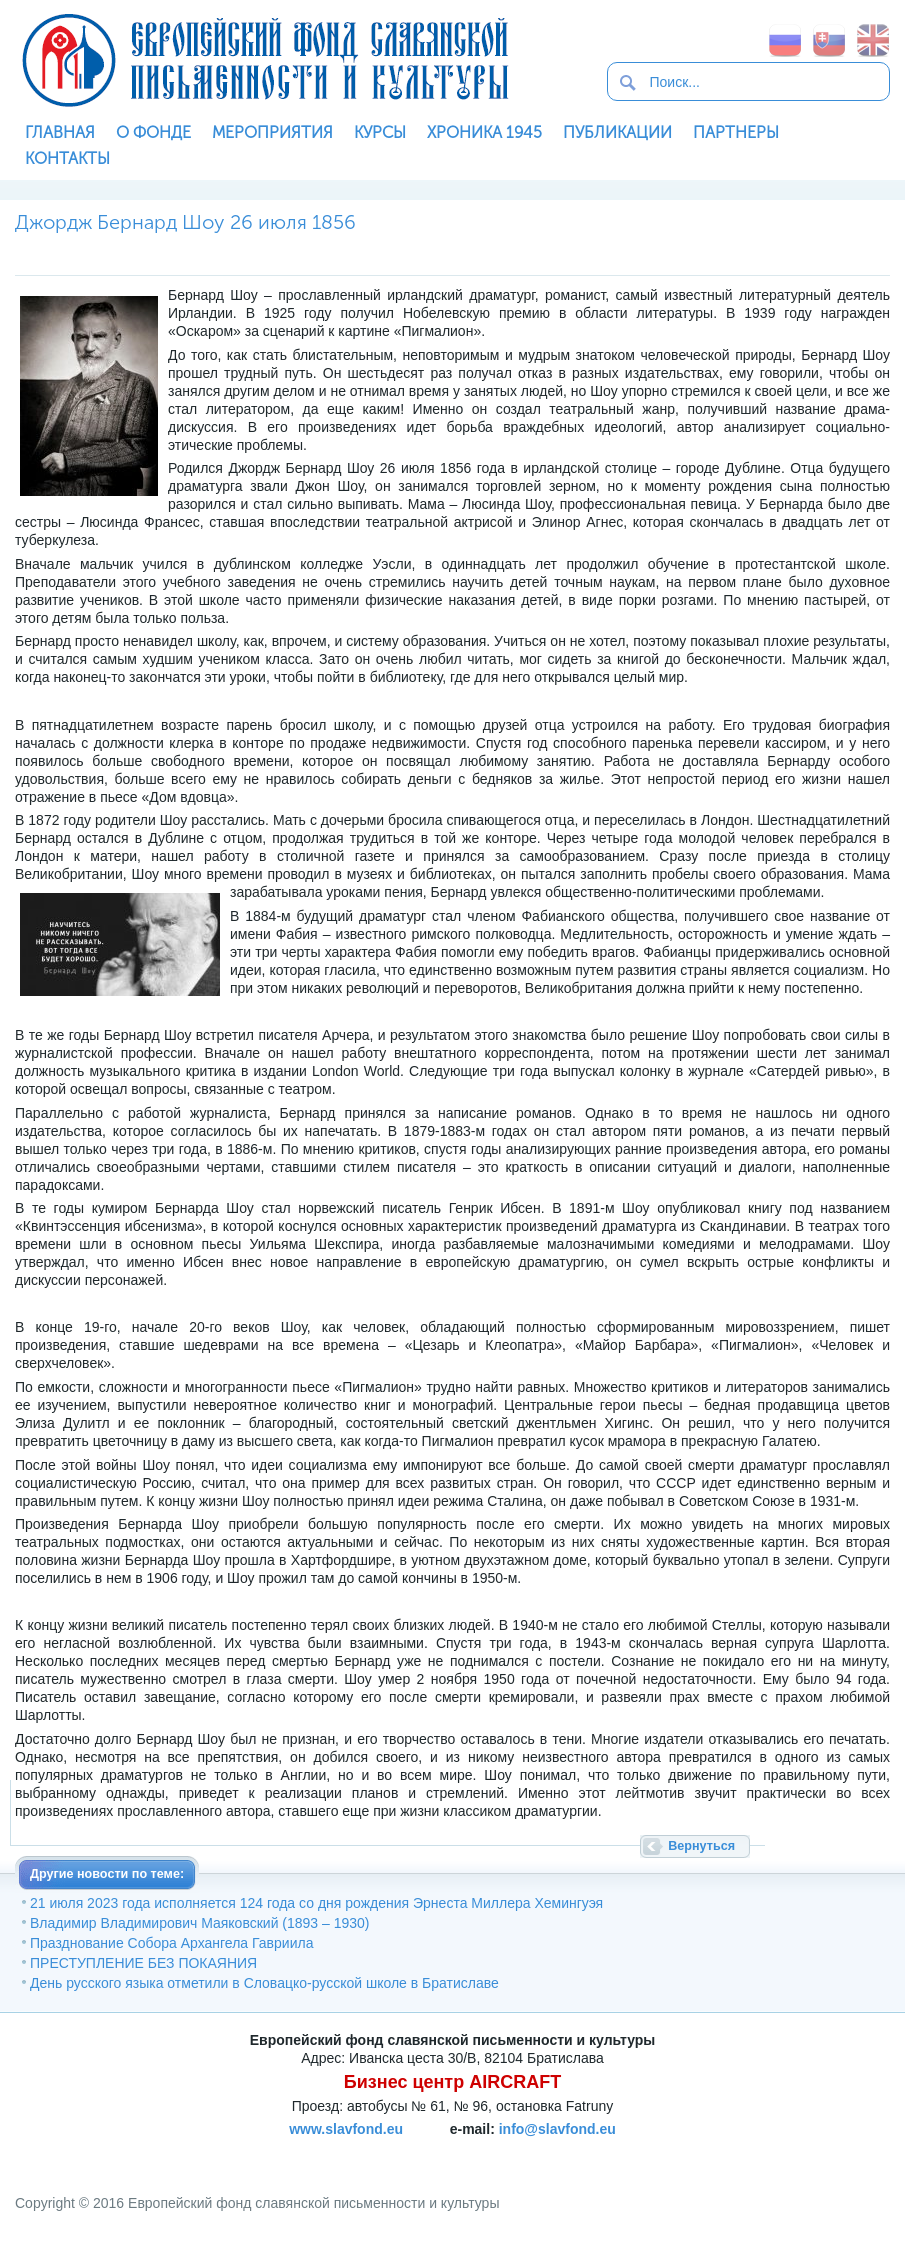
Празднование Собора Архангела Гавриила (171, 1943)
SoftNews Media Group (571, 2153)
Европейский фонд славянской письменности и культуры (265, 60)
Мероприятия (272, 132)
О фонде (153, 132)
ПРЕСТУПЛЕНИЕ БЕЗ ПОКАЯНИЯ (143, 1963)
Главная (60, 132)
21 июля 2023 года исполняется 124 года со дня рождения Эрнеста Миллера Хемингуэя (316, 1903)
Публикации (617, 132)
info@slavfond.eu (557, 2129)
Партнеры (736, 132)
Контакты (67, 158)
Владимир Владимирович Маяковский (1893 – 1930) (200, 1923)
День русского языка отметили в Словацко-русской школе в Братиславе (264, 1983)
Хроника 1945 (484, 132)
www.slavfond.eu (346, 2129)
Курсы (380, 132)
